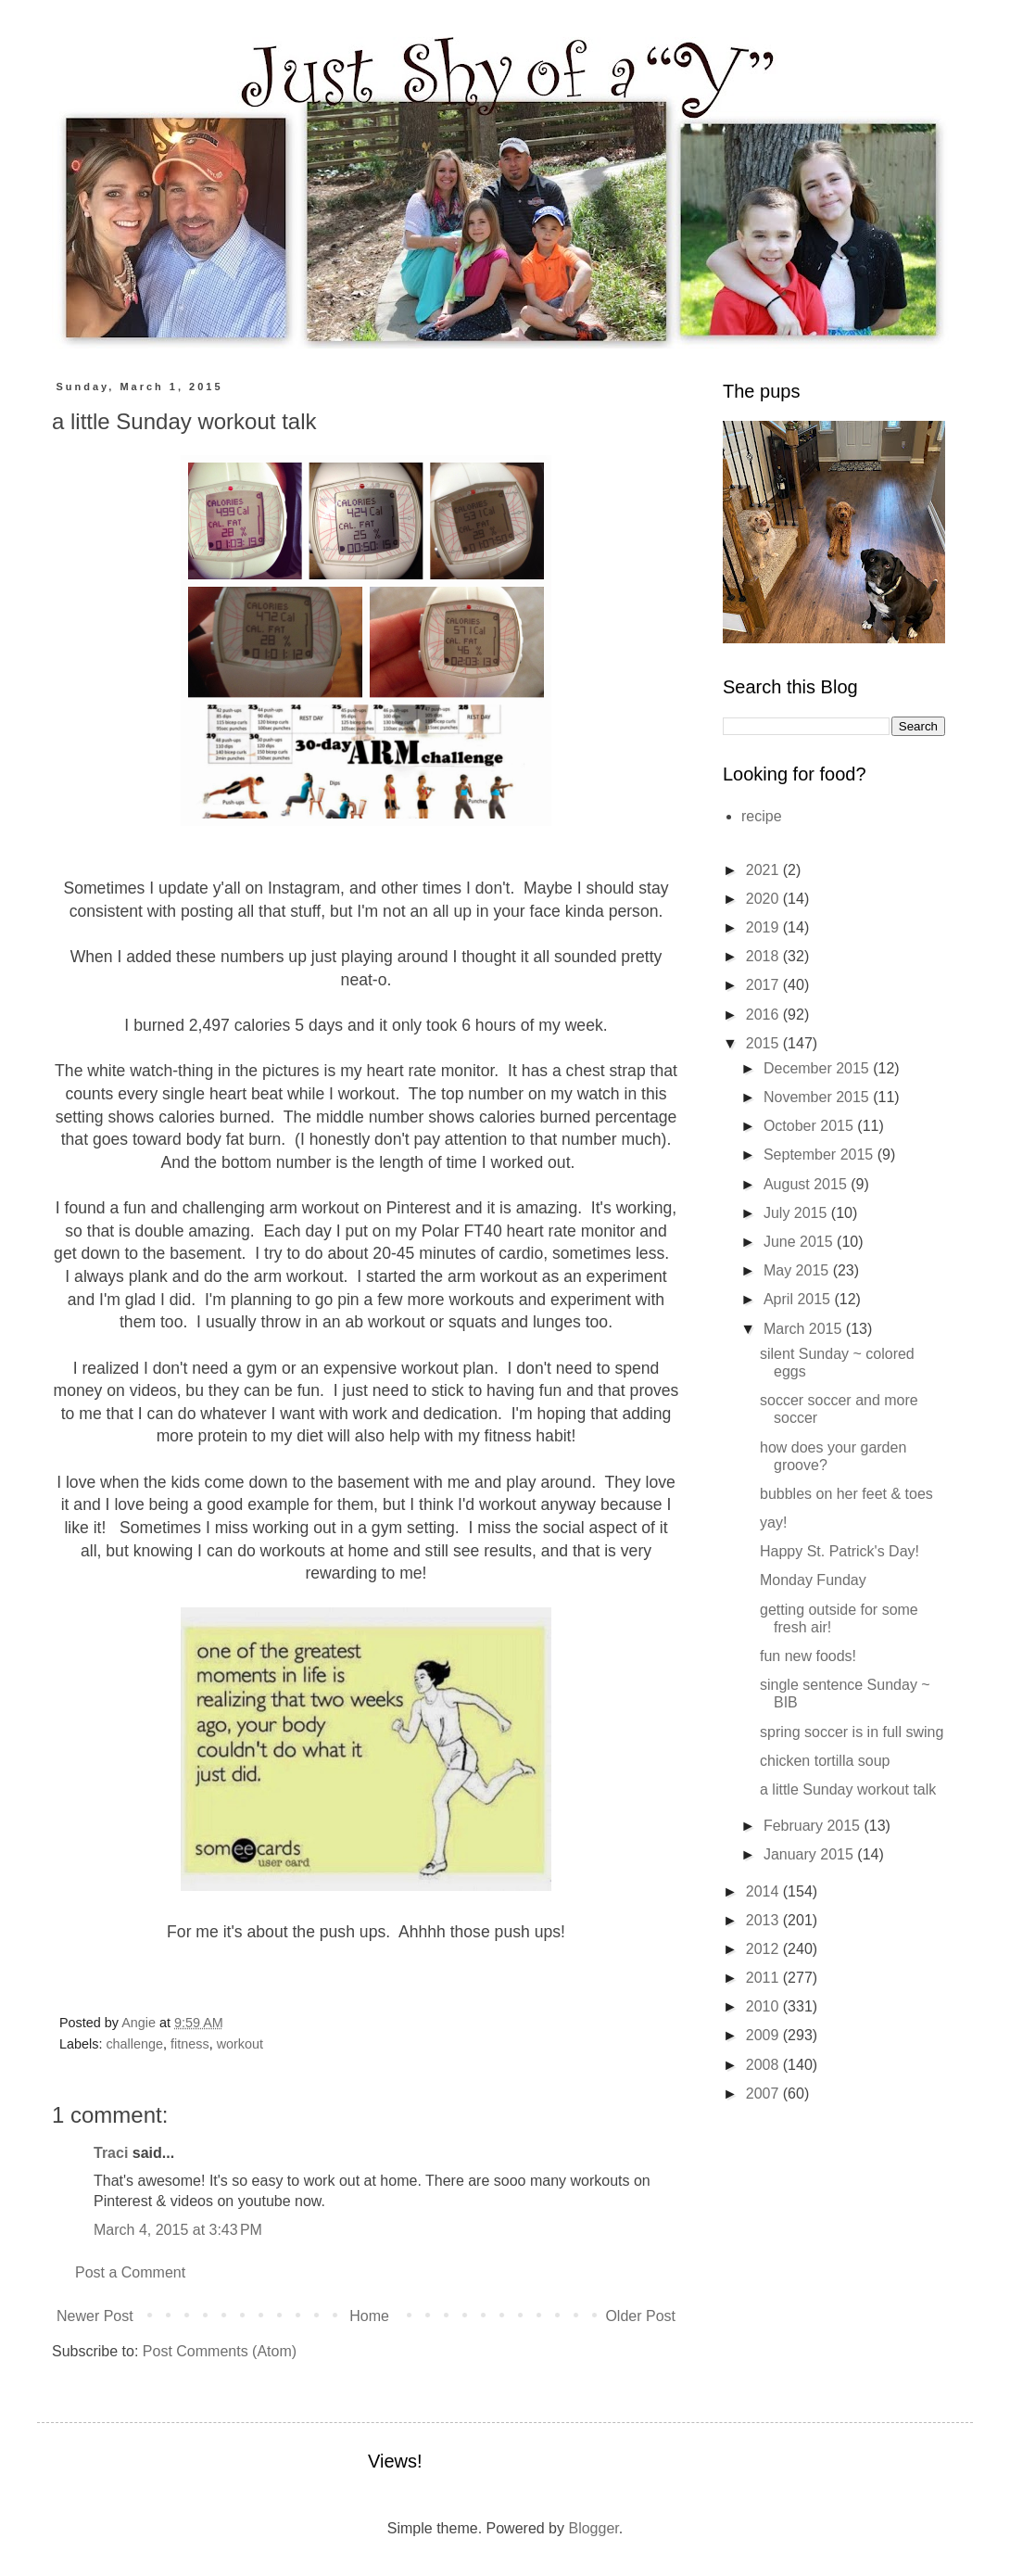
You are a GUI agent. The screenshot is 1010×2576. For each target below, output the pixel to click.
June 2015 (800, 1242)
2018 (764, 956)
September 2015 (820, 1154)
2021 (764, 870)
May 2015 (798, 1270)
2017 (764, 985)
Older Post (640, 2316)
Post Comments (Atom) (220, 2351)
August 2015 (807, 1184)
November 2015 (818, 1097)
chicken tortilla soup (825, 1761)
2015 (764, 1043)
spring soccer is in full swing (851, 1732)
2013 (764, 1920)
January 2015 (810, 1854)
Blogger (593, 2528)
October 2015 (810, 1126)
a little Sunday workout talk (848, 1789)
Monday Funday (813, 1580)
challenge (134, 2044)
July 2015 (797, 1213)
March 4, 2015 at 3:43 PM (178, 2230)
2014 (764, 1891)
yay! (773, 1522)
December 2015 (818, 1068)
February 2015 (814, 1826)
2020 (764, 899)
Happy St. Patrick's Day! (839, 1551)
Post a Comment (130, 2272)
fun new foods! (808, 1656)
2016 (764, 1014)
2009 (764, 2035)
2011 (764, 1978)
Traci (111, 2153)
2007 (764, 2093)
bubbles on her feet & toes (846, 1494)
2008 (764, 2065)
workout (240, 2044)
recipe (761, 816)
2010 (764, 2006)
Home (369, 2316)
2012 (764, 1949)
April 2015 (799, 1299)
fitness (189, 2044)
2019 (764, 927)
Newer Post (95, 2316)
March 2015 (805, 1329)
